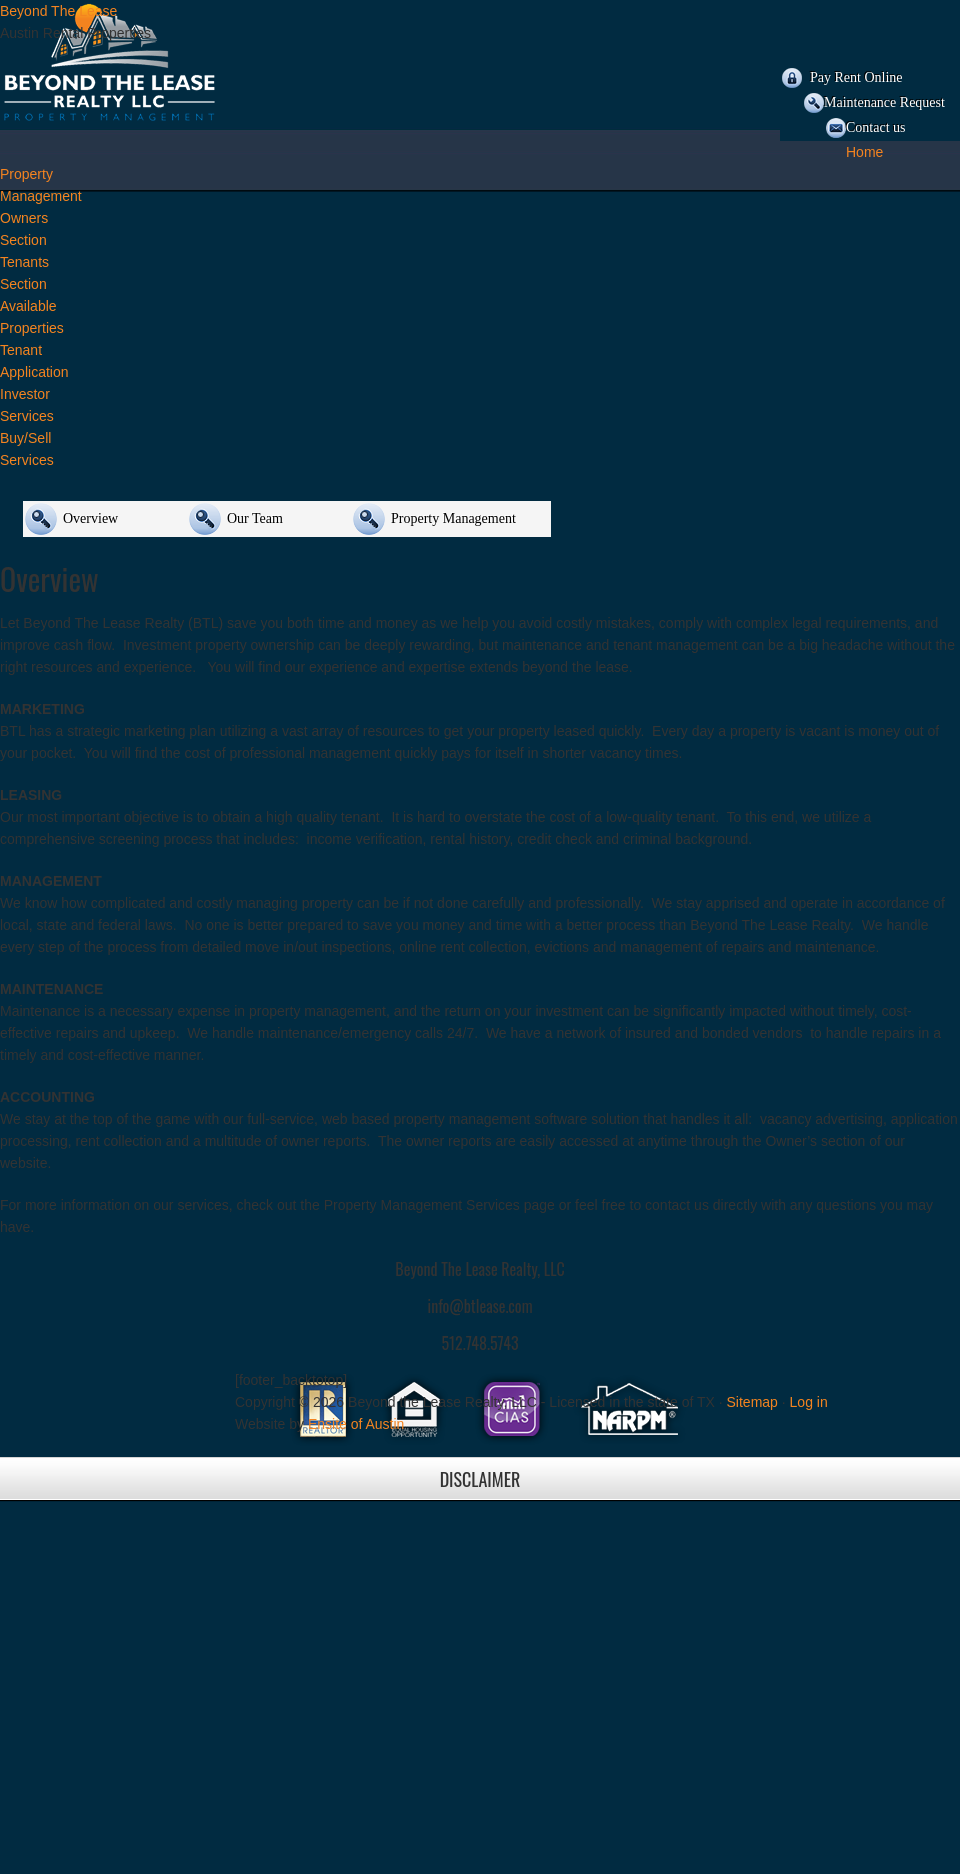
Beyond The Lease (58, 11)
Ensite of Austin (356, 1424)
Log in (809, 1402)
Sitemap (752, 1402)
